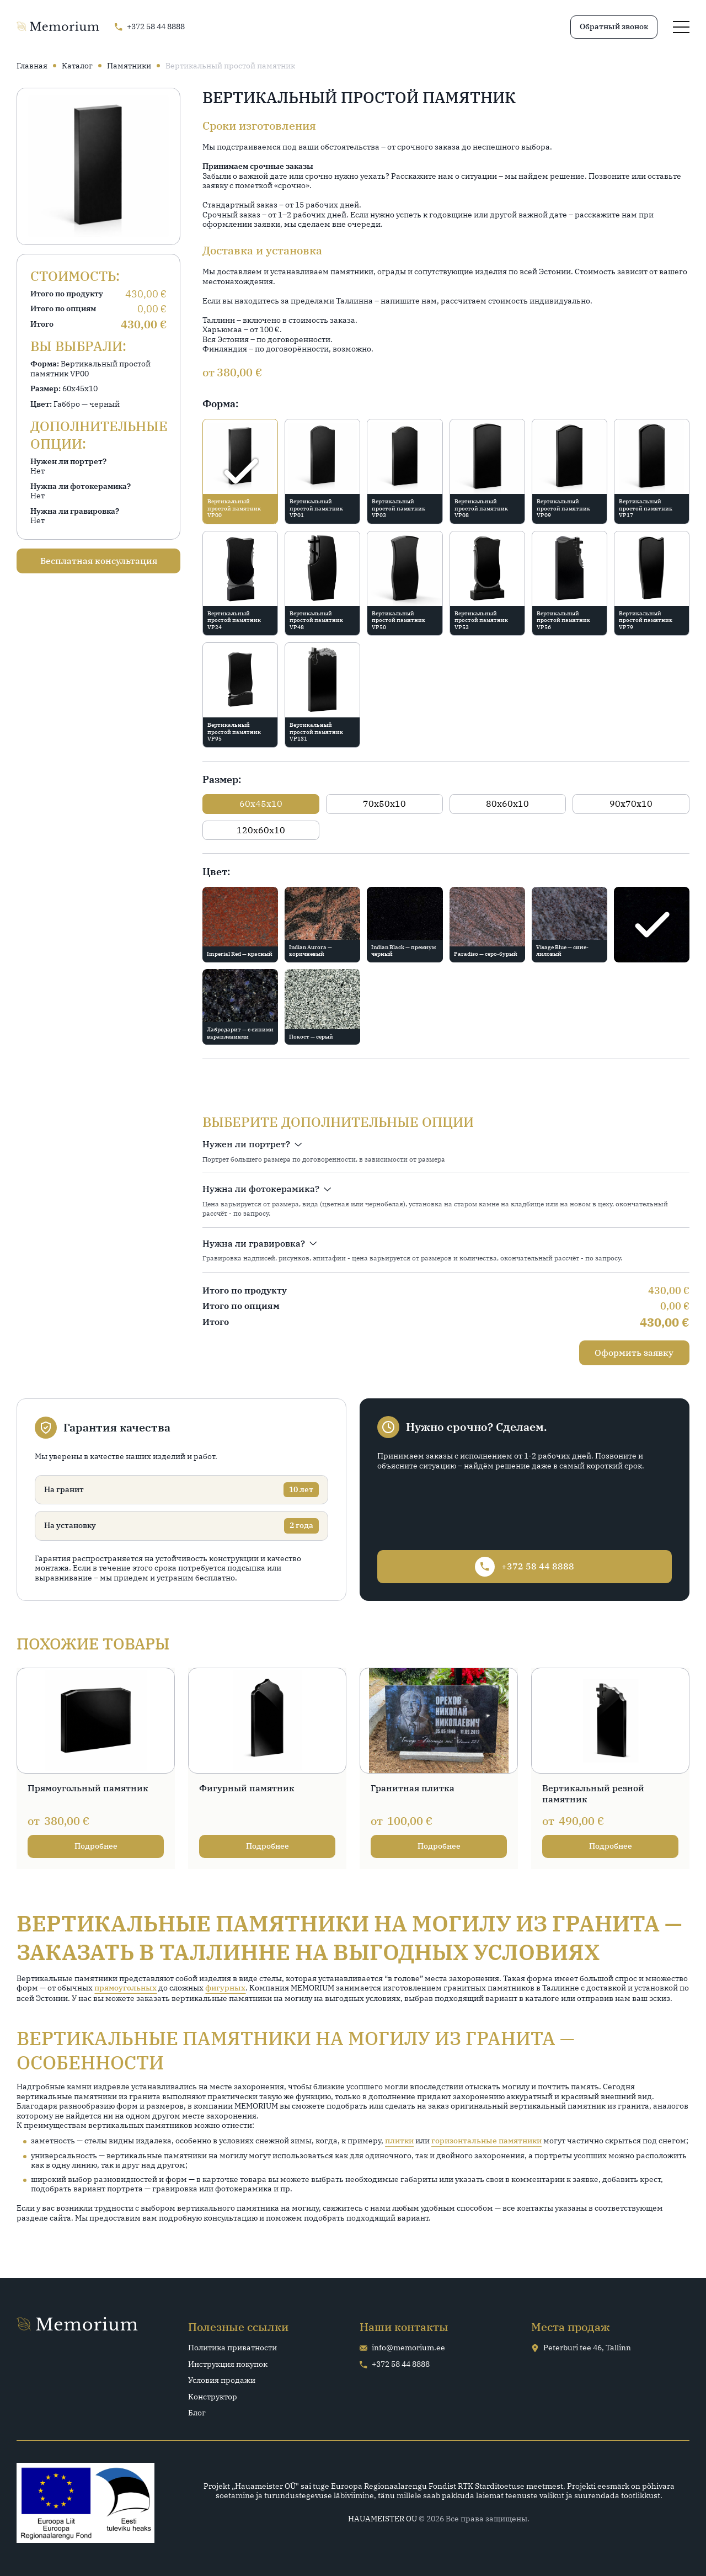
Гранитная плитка (412, 1787)
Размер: (221, 779)
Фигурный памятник (247, 1787)
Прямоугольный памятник (88, 1787)
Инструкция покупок (228, 2364)
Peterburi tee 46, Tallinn (581, 2348)
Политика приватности (232, 2348)
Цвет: (216, 871)
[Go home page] (58, 26)
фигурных (225, 1988)
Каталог (77, 66)
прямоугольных (125, 1988)
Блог (197, 2413)
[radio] (240, 471)
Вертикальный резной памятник (593, 1793)
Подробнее (95, 1846)
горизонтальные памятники (486, 2141)
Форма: (220, 403)
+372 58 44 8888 (395, 2364)
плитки (399, 2141)
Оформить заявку (634, 1352)
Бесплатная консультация (98, 560)
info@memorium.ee (402, 2348)
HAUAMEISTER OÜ (382, 2519)
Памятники (129, 66)
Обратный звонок (614, 26)
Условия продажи (221, 2380)
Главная (32, 66)
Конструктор (212, 2397)
